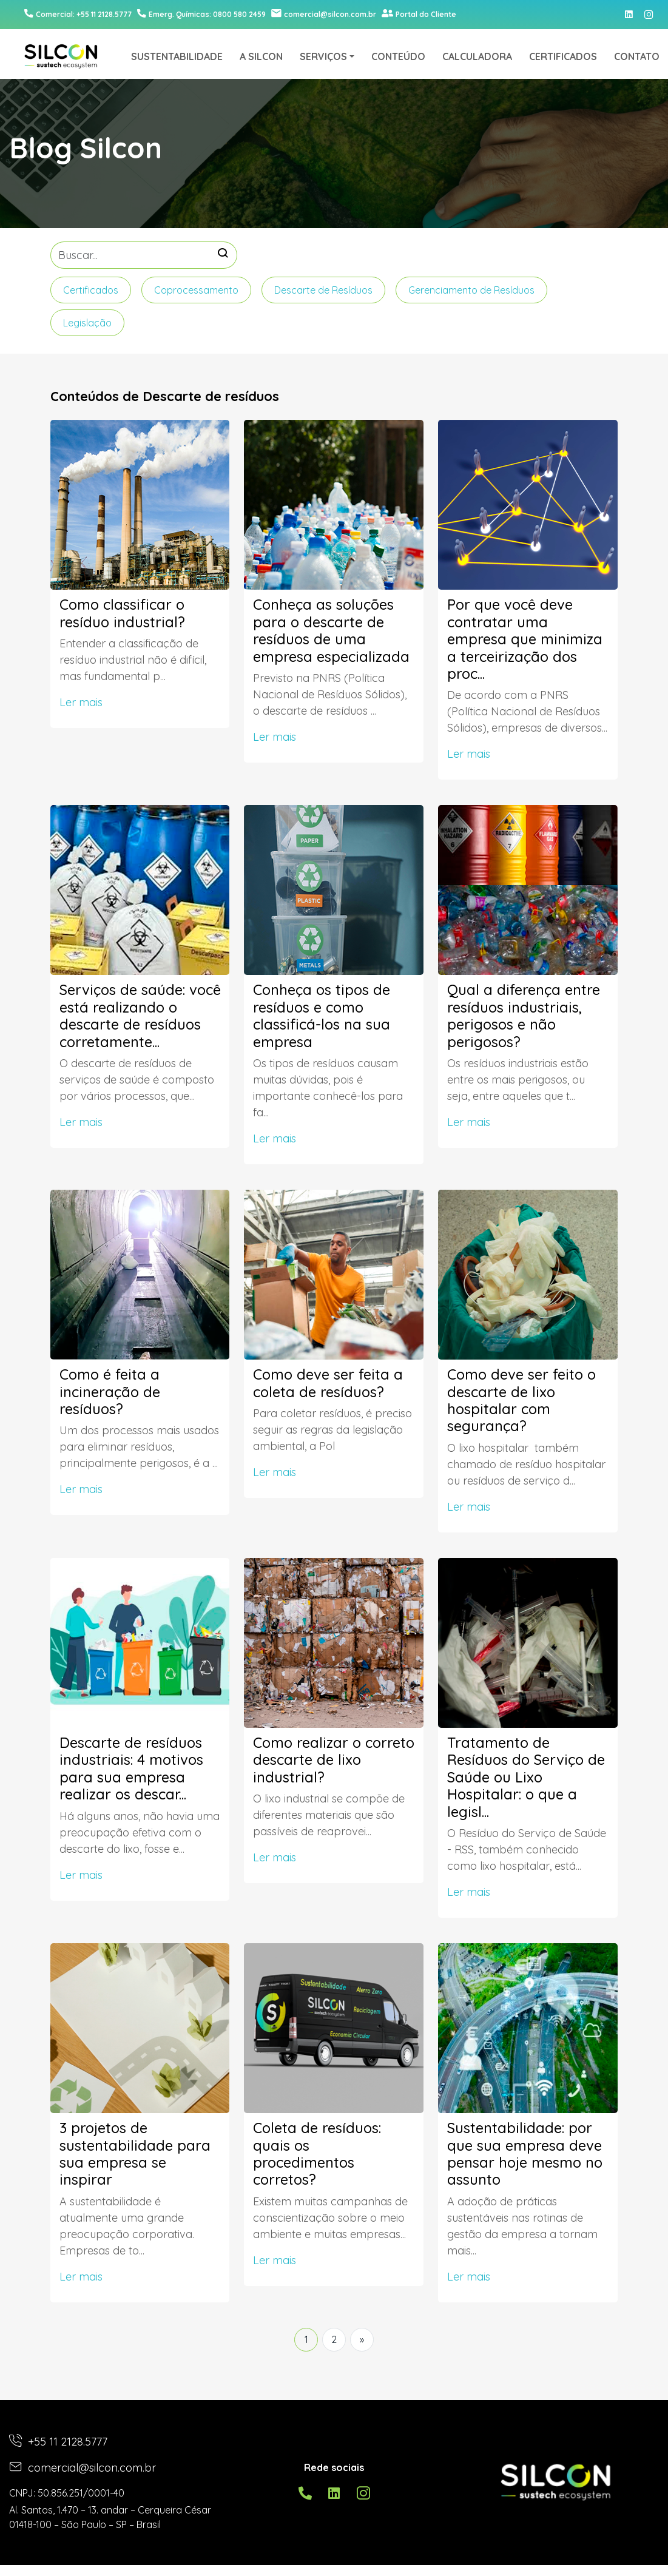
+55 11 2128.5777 (58, 2442)
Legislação (87, 323)
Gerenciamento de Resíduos (471, 290)
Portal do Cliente (419, 14)
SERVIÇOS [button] (323, 56)
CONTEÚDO (398, 56)
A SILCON (261, 56)
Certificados (90, 290)
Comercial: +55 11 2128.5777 (78, 14)
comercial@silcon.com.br (323, 14)
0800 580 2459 (201, 14)
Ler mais (81, 702)
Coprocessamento (196, 290)
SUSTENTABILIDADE (177, 56)
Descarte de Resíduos (323, 290)
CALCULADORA (477, 56)
